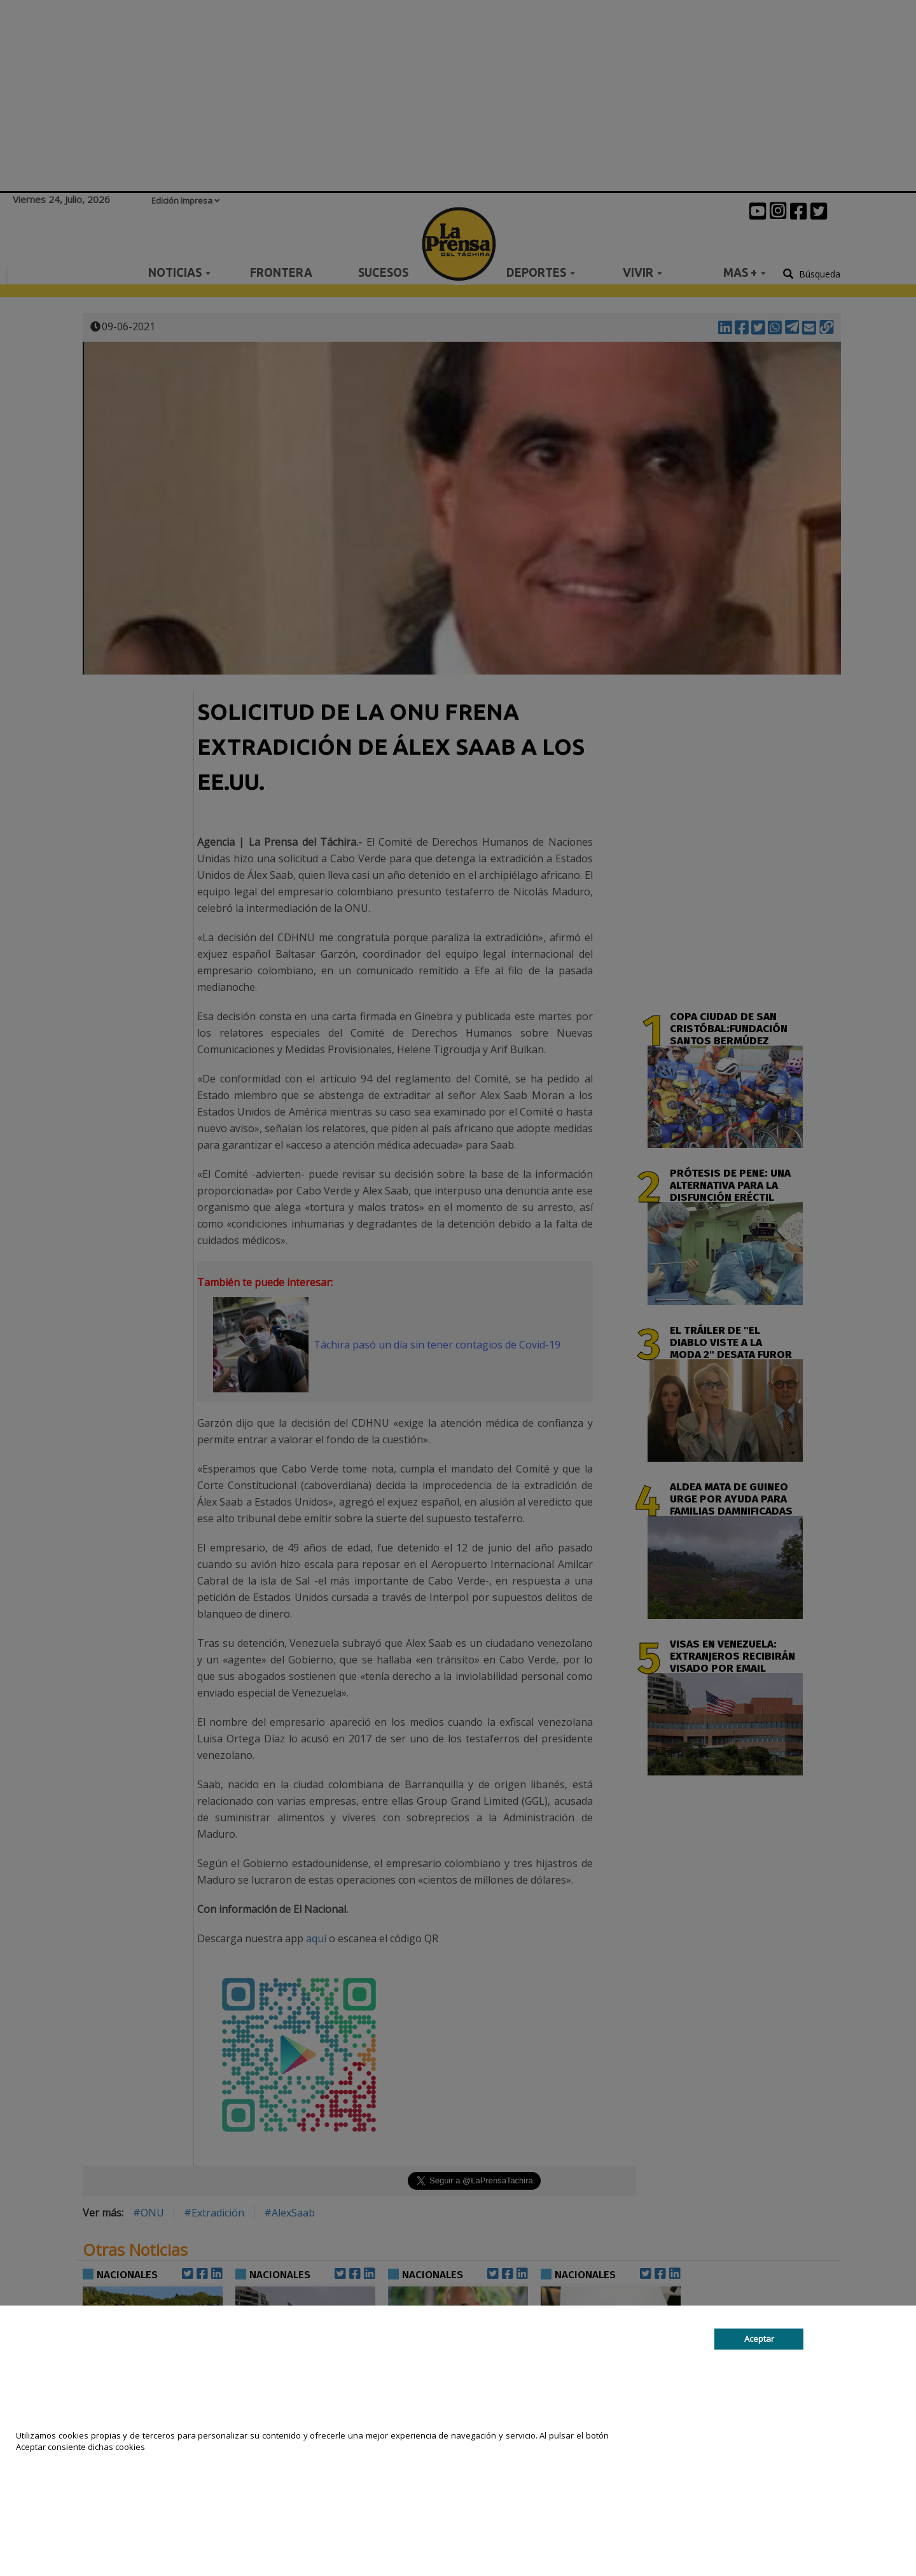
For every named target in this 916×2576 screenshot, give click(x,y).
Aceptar (759, 2338)
